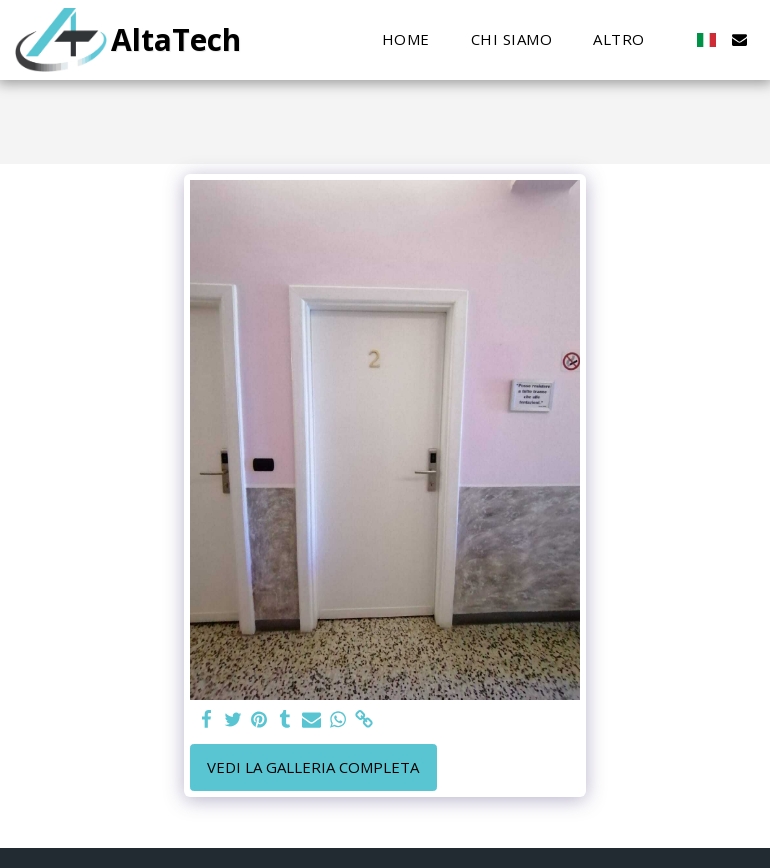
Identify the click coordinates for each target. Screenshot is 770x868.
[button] (739, 39)
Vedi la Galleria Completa (313, 767)
